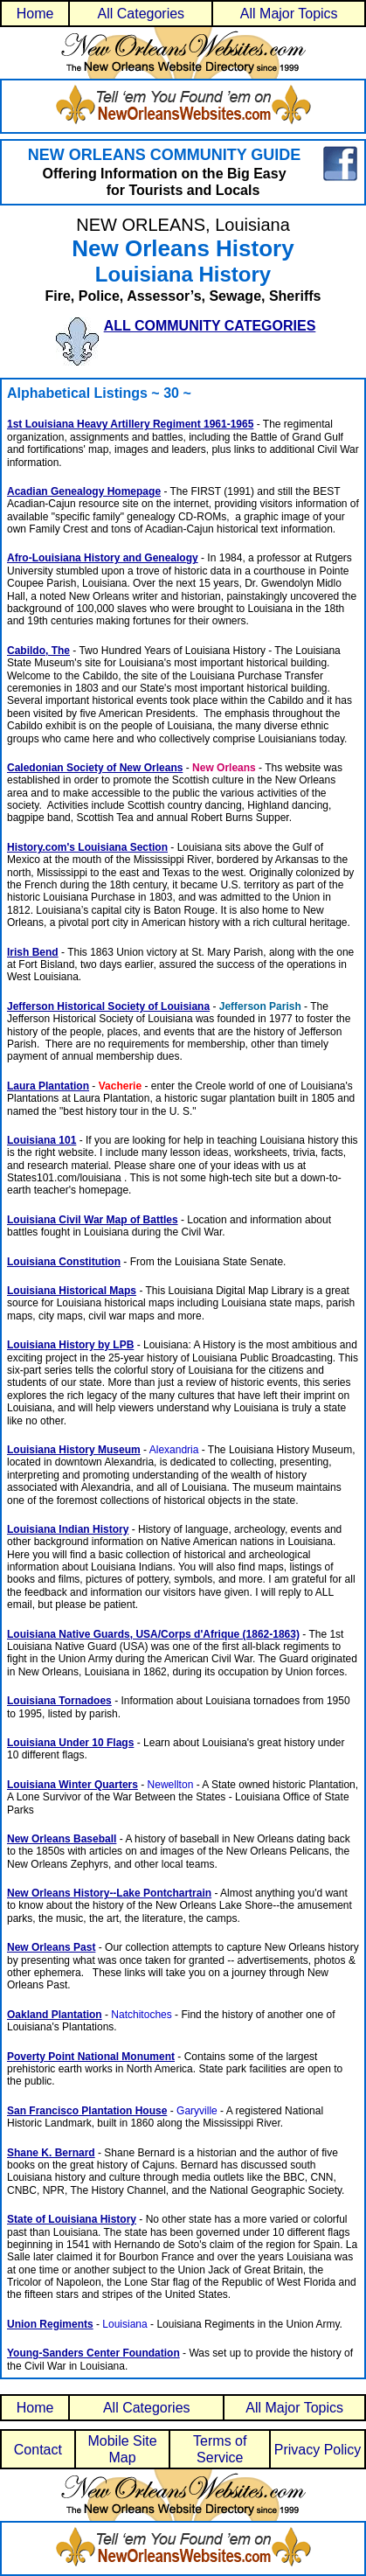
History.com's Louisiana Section (87, 847)
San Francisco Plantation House (87, 2111)
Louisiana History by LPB (70, 1345)
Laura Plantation (48, 1086)
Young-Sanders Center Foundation (93, 2353)
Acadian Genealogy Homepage (84, 491)
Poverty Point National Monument (91, 2056)
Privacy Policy (318, 2449)
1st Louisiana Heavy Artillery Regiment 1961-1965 (130, 424)
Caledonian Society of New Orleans (95, 768)
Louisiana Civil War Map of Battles (92, 1220)
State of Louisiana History (71, 2219)
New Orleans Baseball (61, 1839)
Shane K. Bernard (51, 2153)
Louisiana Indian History (67, 1529)
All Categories (141, 13)
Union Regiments (50, 2324)
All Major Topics (289, 13)
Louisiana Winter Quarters (72, 1785)
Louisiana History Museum (74, 1450)
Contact (38, 2449)
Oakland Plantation (54, 2015)
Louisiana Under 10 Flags (70, 1743)
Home (35, 13)
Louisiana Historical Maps (71, 1291)
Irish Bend (33, 952)
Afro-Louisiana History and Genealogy (102, 558)
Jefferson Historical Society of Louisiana (108, 1006)
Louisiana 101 (41, 1140)
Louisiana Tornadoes (59, 1701)
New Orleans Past (51, 1947)
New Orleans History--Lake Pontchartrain (109, 1893)
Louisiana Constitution (64, 1262)
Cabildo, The (38, 650)
